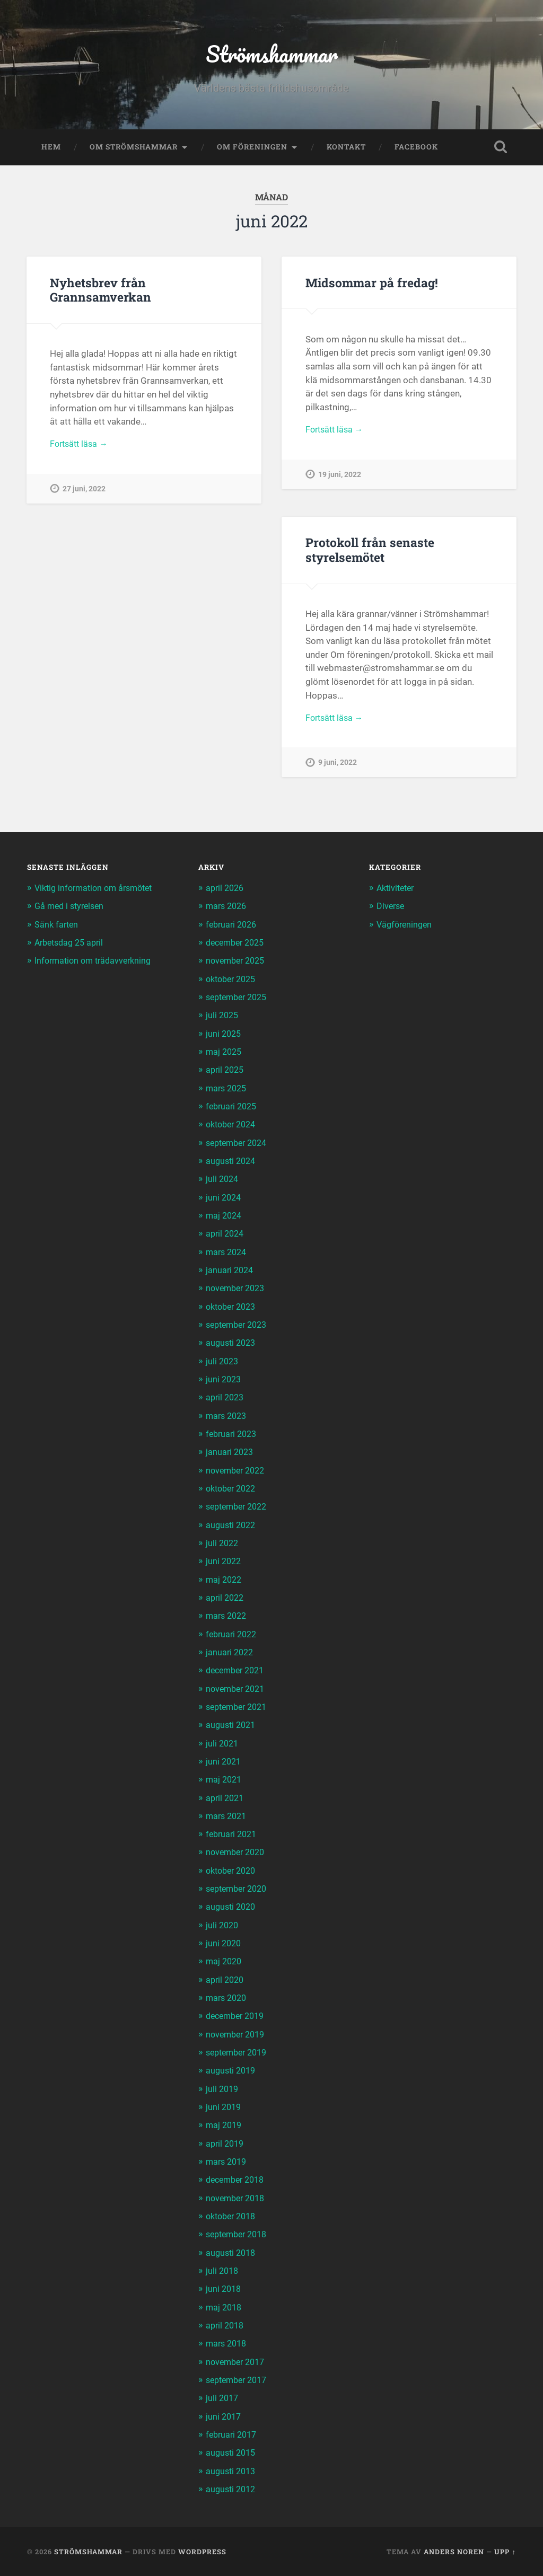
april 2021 (226, 1799)
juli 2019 (223, 2089)
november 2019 (237, 2035)
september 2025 (239, 1001)
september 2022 (239, 1509)
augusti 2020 (232, 1908)
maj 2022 (225, 1581)
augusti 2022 (232, 1527)
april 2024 (226, 1237)
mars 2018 (228, 2343)
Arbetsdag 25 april (71, 946)
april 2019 (226, 2144)
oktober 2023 (233, 1309)
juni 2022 (224, 1563)
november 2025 (237, 965)
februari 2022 (233, 1636)
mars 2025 (228, 1092)
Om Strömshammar (134, 151)
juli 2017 (223, 2398)
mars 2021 (228, 1817)
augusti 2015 (232, 2452)
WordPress (202, 2551)
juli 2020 (223, 1926)
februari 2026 (233, 928)
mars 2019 (228, 2162)
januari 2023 (231, 1454)
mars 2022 (228, 1617)
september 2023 (239, 1327)
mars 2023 (228, 1418)
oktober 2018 (233, 2216)
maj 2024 (225, 1219)
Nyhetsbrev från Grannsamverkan (99, 294)
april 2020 (226, 1980)
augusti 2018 (232, 2252)
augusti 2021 (232, 1727)
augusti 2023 (232, 1345)
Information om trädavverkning (96, 965)
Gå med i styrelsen (71, 910)
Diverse (391, 910)
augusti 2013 (232, 2470)
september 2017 (239, 2380)
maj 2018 (225, 2307)
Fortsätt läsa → (81, 449)
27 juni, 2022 (84, 494)
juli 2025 (223, 1019)
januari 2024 (231, 1273)
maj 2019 (225, 2126)
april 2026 (226, 892)
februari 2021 (233, 1835)
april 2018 (226, 2325)
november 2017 (237, 2361)
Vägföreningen (405, 928)
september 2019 (239, 2053)
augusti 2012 (232, 2488)
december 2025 (238, 946)
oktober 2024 (233, 1128)
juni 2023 (224, 1382)
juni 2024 (224, 1200)
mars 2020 (228, 1998)
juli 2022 (223, 1545)
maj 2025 (225, 1056)
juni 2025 (224, 1037)
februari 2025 (233, 1110)
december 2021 (238, 1672)
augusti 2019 (232, 2071)
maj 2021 (225, 1781)
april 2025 (226, 1074)
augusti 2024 (232, 1164)
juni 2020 (224, 1944)
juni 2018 (224, 2289)
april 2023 (226, 1400)
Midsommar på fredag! (370, 287)
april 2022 (226, 1599)
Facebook (416, 151)
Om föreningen (252, 151)
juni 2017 (224, 2416)
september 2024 (239, 1146)
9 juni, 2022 (337, 768)
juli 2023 (223, 1363)
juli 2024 (223, 1182)
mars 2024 (228, 1255)
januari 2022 (231, 1654)
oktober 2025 (233, 983)
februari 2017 (233, 2434)
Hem (51, 151)
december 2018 (238, 2180)
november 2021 (237, 1690)
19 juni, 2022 (339, 480)
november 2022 (237, 1473)
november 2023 (237, 1291)
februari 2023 (233, 1436)
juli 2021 (223, 1745)
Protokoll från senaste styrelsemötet (368, 554)
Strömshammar (272, 56)
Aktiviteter (397, 892)
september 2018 (239, 2234)
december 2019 (238, 2017)
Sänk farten (57, 928)
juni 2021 (224, 1763)
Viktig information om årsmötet (97, 892)
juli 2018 (223, 2270)
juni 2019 (224, 2107)
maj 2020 (225, 1962)
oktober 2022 (233, 1491)
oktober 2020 (233, 1872)
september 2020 (239, 1890)
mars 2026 (228, 910)
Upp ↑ (504, 2551)
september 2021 (239, 1709)
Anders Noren (454, 2551)
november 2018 (237, 2198)
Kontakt (346, 151)
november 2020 (237, 1853)
